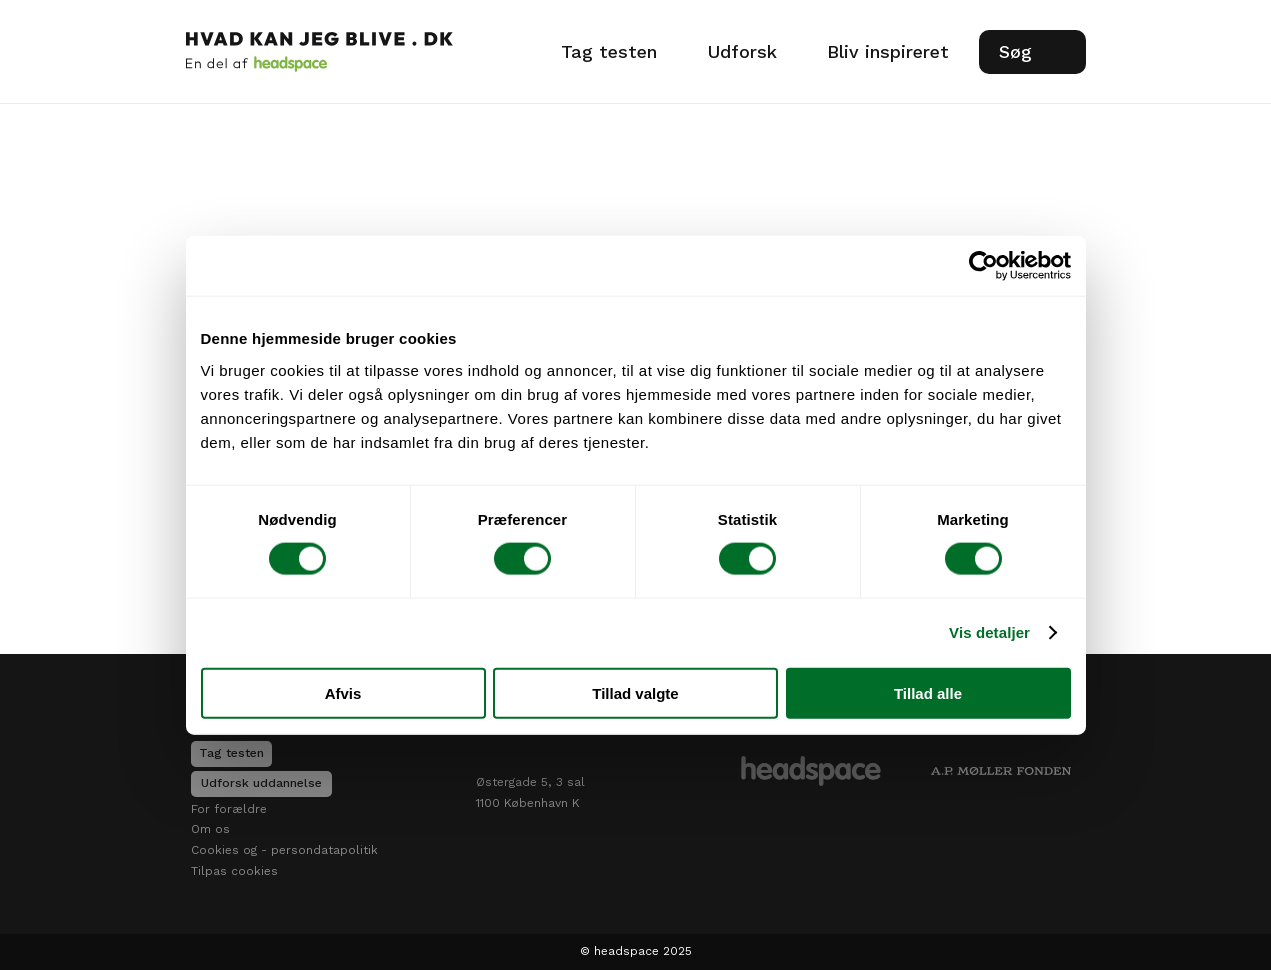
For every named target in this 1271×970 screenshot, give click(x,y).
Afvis (343, 692)
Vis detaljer (989, 632)
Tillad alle (928, 692)
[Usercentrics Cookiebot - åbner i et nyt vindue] (983, 266)
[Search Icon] (1032, 52)
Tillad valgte (635, 692)
